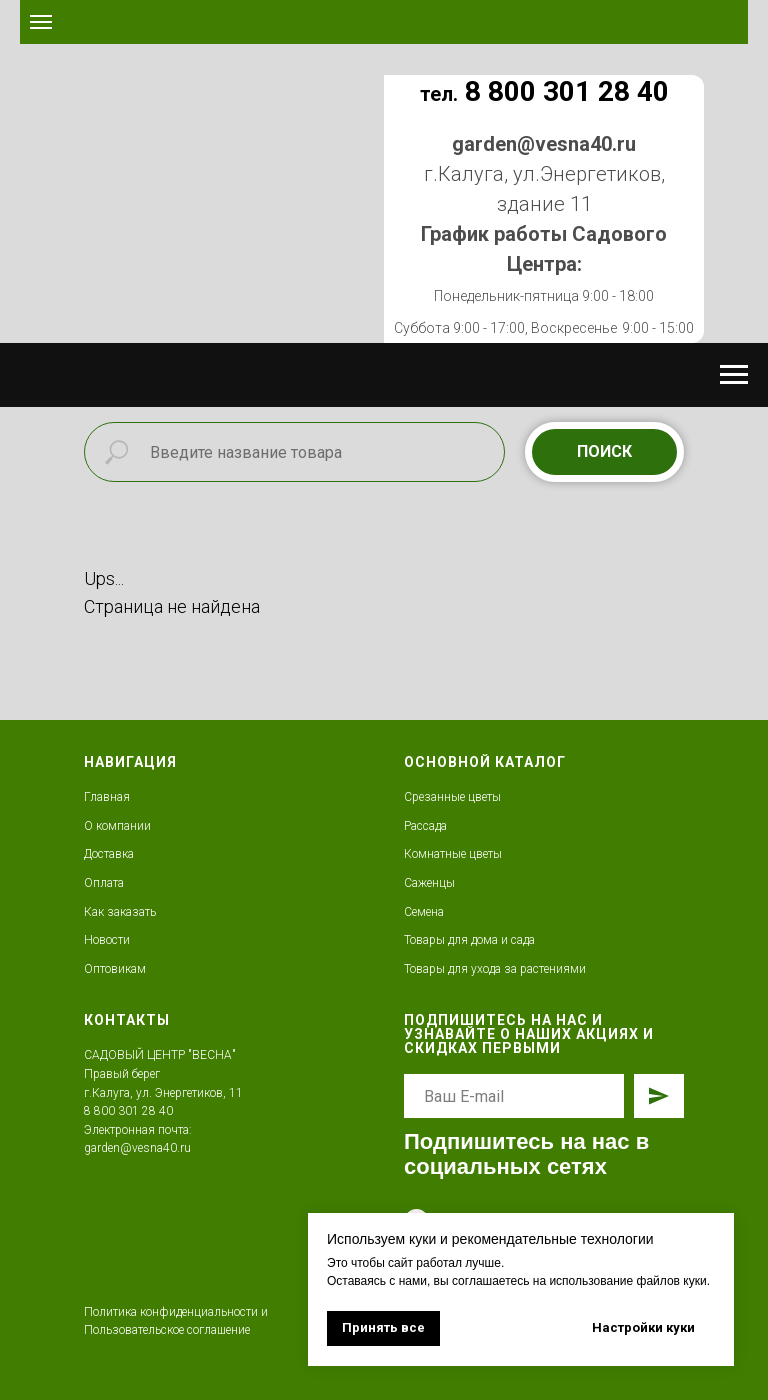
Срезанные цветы (452, 797)
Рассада (425, 826)
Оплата (104, 883)
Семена (424, 912)
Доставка (109, 854)
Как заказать (120, 912)
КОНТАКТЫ (127, 1020)
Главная (107, 797)
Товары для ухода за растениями (495, 969)
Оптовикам (115, 969)
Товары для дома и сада (469, 940)
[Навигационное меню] (41, 22)
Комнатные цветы (453, 854)
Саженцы (429, 883)
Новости (107, 940)
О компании (117, 826)
